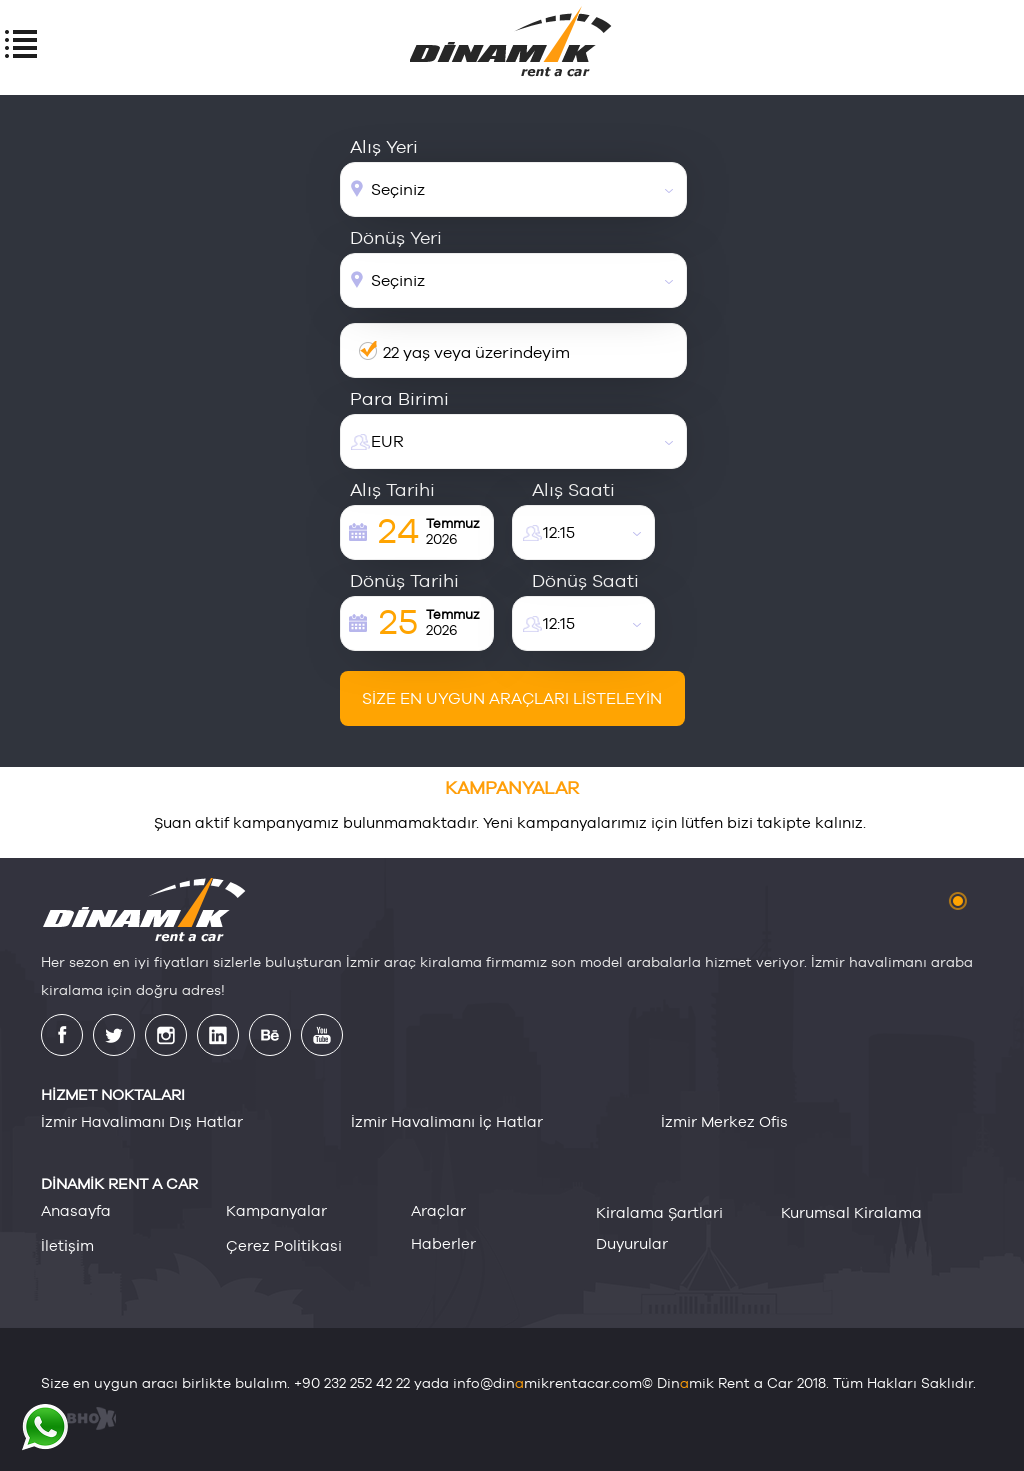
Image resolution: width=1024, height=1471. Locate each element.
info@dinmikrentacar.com (547, 1383)
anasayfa (76, 1210)
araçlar (438, 1210)
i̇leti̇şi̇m (67, 1245)
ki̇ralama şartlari (659, 1212)
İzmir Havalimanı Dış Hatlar (142, 1121)
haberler (443, 1243)
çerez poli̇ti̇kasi (284, 1245)
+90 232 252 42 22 (352, 1383)
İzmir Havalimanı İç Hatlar (447, 1121)
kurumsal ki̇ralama (851, 1212)
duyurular (632, 1243)
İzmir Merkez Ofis (724, 1121)
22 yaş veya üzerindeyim (476, 352)
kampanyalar (276, 1210)
